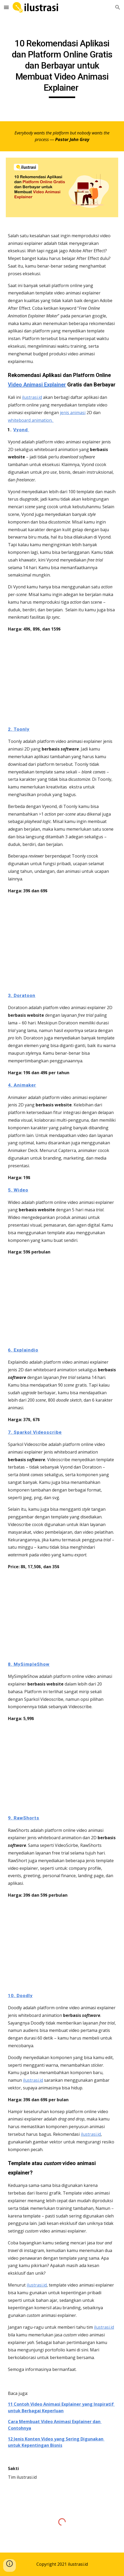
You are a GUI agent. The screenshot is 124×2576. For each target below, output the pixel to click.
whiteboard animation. (31, 420)
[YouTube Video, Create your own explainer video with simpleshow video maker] (62, 1768)
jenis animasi (72, 412)
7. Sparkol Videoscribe (35, 1432)
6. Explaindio (23, 1350)
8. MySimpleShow (29, 1664)
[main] (62, 68)
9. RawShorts (23, 1817)
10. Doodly (20, 1995)
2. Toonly (19, 729)
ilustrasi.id (32, 397)
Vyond (21, 429)
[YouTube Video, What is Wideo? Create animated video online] (62, 1301)
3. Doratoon (21, 995)
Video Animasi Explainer (37, 384)
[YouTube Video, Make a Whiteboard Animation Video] (62, 1945)
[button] (6, 7)
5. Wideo (18, 1190)
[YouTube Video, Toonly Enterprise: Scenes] (62, 943)
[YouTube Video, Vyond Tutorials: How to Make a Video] (62, 679)
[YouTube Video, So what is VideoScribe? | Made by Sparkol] (62, 1615)
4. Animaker (22, 1085)
